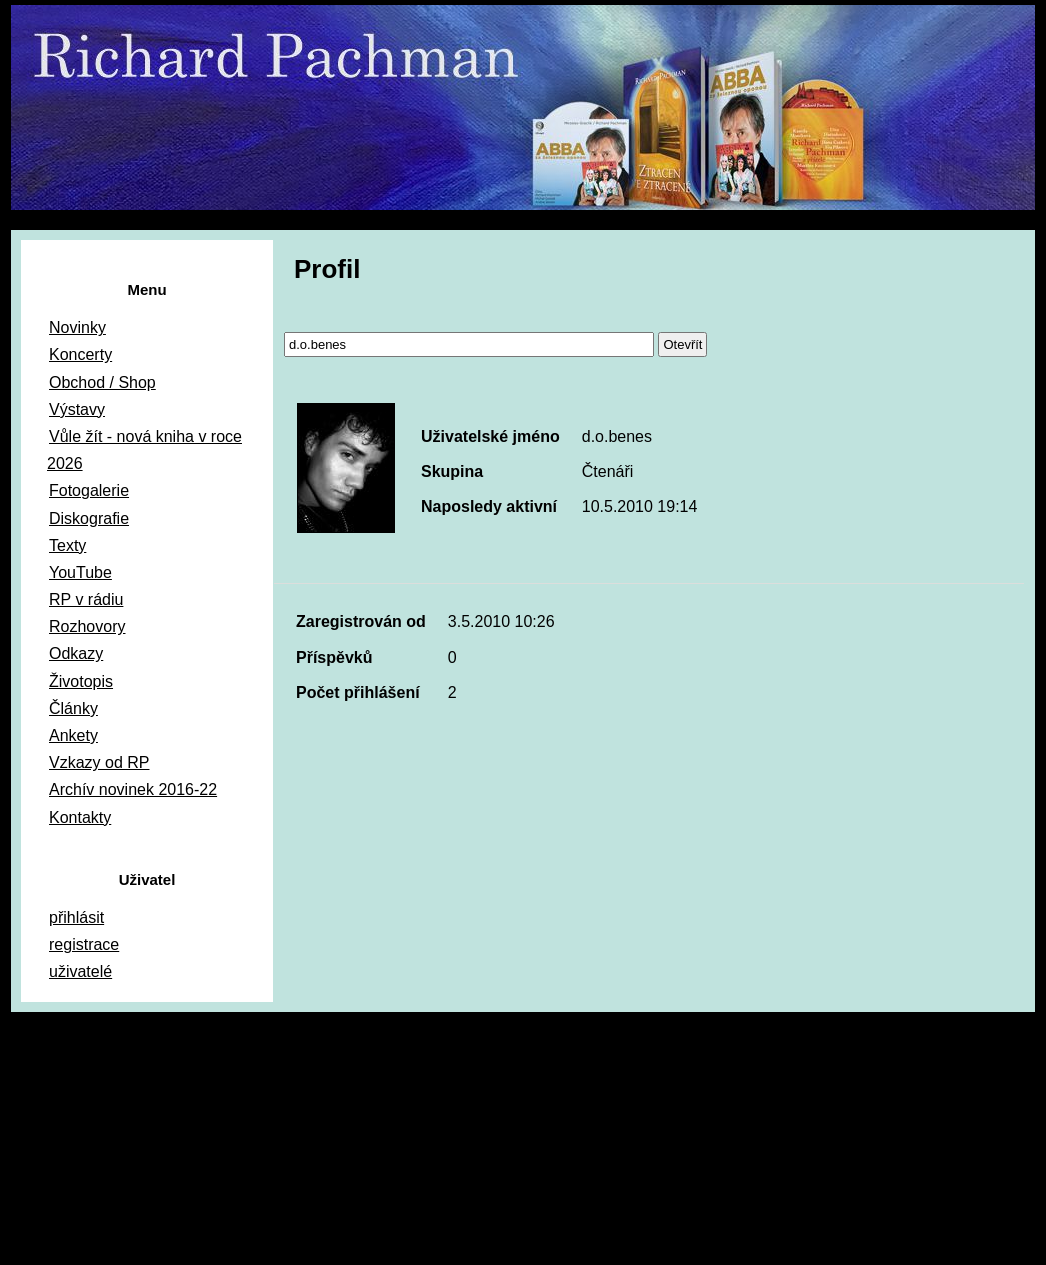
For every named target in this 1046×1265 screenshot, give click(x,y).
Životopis (81, 681)
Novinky (77, 327)
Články (73, 708)
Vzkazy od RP (99, 762)
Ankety (73, 735)
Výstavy (77, 409)
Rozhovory (87, 626)
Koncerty (80, 354)
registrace (84, 944)
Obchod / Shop (102, 382)
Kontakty (80, 817)
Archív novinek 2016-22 (133, 789)
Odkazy (76, 653)
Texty (67, 545)
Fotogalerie (89, 490)
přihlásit (76, 917)
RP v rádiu (86, 599)
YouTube (80, 572)
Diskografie (89, 518)
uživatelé (80, 971)
